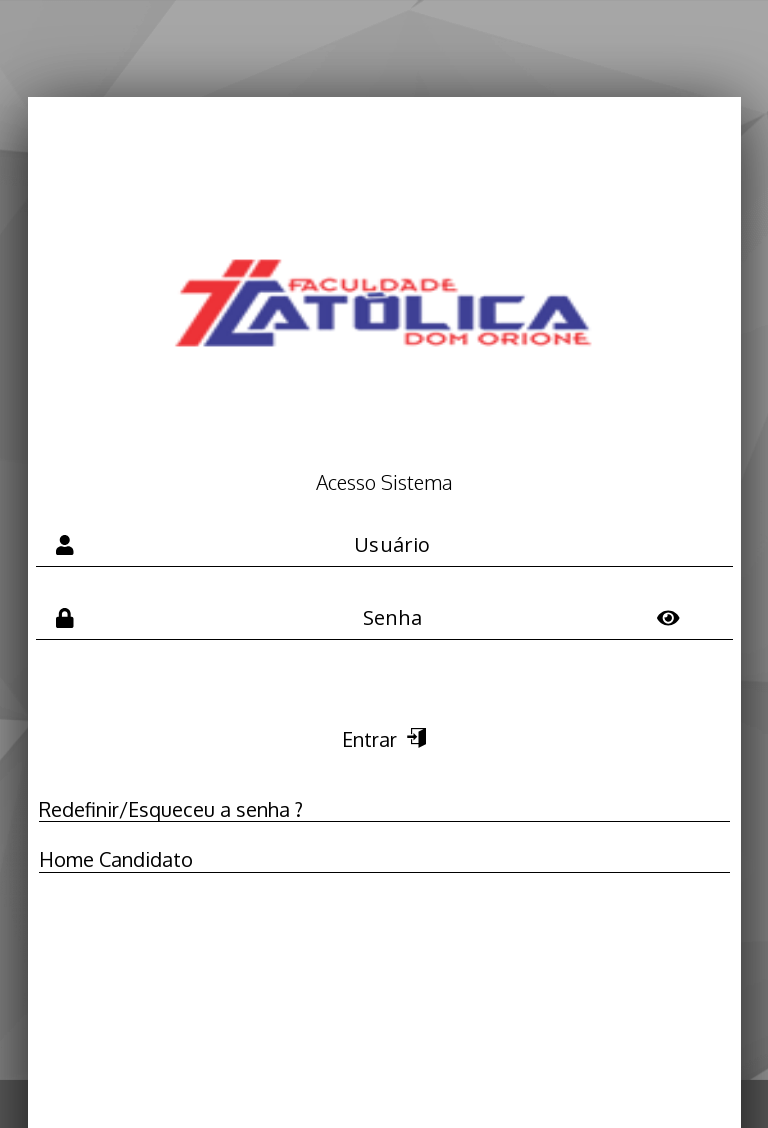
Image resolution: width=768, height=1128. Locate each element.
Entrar (385, 739)
